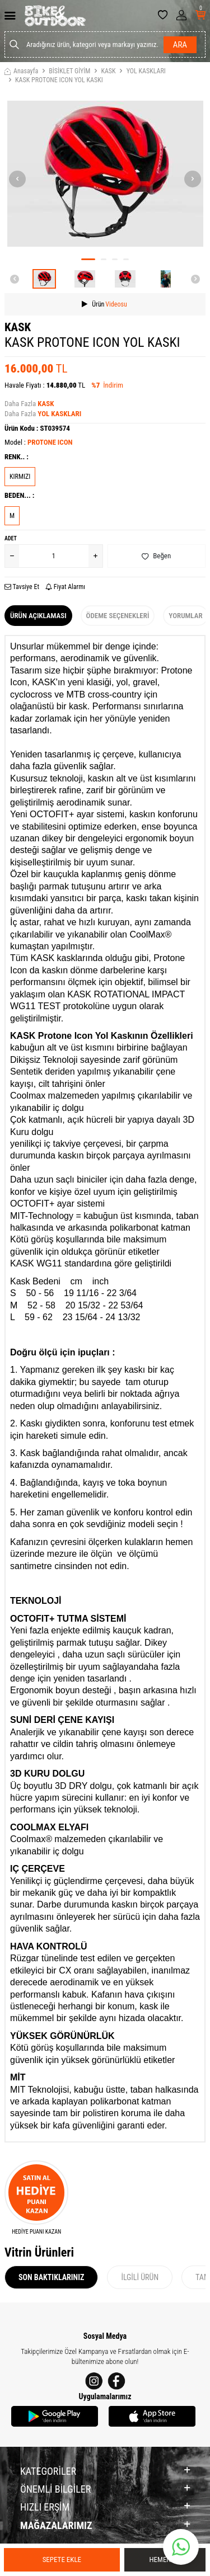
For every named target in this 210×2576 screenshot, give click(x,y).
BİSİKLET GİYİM (69, 71)
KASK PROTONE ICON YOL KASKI (59, 80)
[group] (105, 173)
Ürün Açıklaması (38, 615)
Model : (38, 442)
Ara (180, 45)
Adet (10, 538)
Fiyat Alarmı (65, 587)
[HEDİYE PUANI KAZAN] (36, 2197)
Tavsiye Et (21, 587)
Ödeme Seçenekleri (118, 615)
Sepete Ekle (62, 2559)
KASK (108, 71)
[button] (88, 259)
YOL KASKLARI (146, 71)
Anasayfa (21, 71)
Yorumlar (185, 615)
